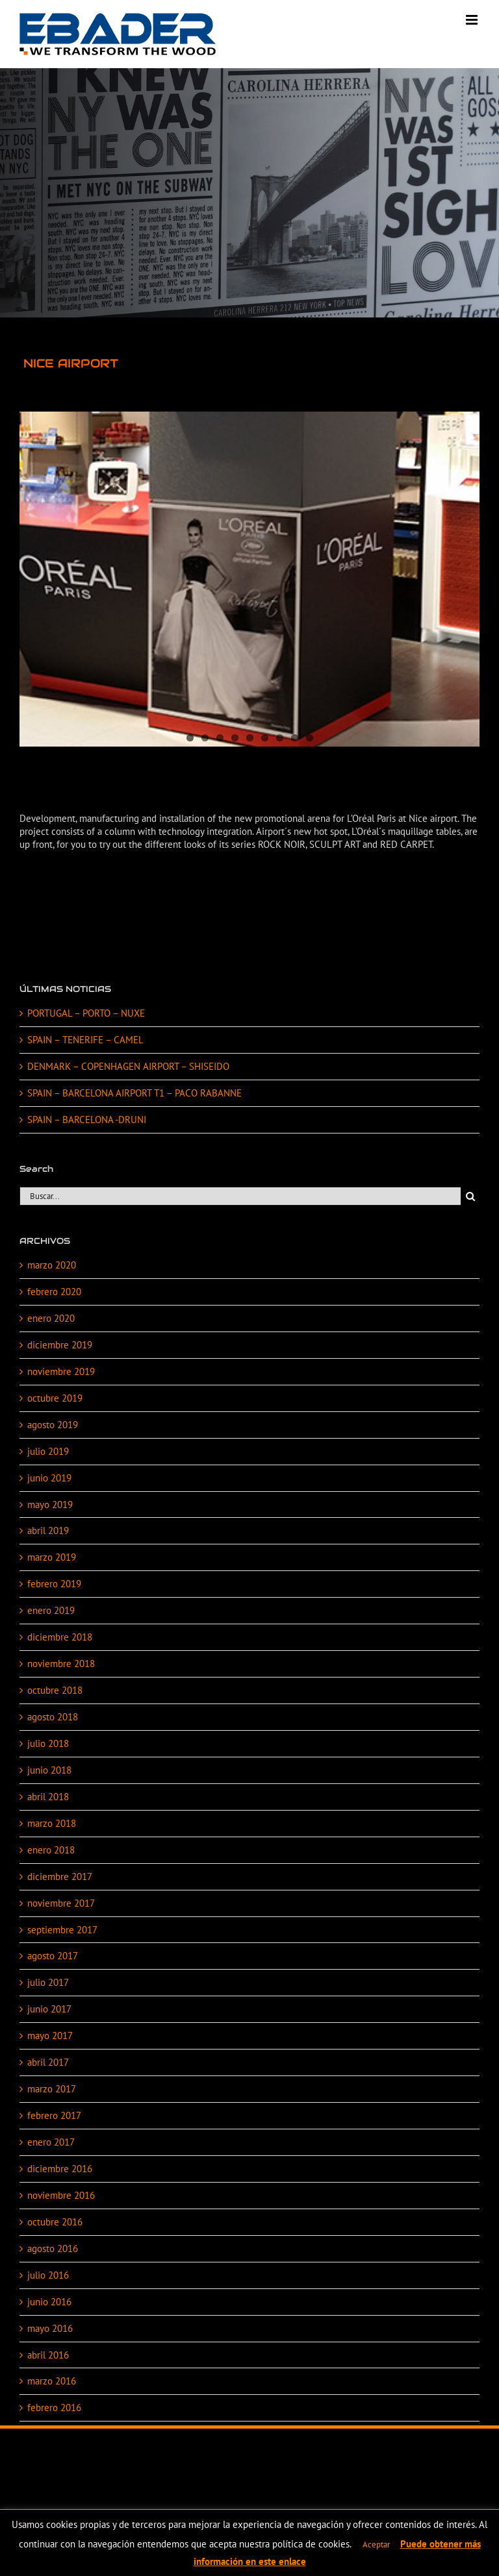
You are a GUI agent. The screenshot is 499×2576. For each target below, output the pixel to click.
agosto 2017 (52, 1956)
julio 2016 (48, 2275)
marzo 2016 (51, 2381)
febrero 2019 (54, 1584)
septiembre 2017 (62, 1930)
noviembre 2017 (61, 1903)
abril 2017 (48, 2062)
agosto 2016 (52, 2248)
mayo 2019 (50, 1504)
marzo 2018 (51, 1823)
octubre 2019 (55, 1398)
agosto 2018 (52, 1717)
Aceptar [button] (376, 2544)
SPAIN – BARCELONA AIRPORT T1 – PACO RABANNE (134, 1093)
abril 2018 (48, 1796)
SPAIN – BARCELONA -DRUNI (86, 1119)
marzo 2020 (51, 1265)
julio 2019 (48, 1451)
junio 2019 (49, 1478)
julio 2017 (48, 1982)
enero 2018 (51, 1850)
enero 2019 (51, 1610)
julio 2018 (48, 1743)
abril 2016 (48, 2355)
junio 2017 (49, 2009)
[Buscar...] (240, 1196)
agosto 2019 (52, 1424)
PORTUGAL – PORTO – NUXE (86, 1013)
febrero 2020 (54, 1291)
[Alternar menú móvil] (473, 20)
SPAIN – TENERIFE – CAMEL (85, 1040)
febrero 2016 (54, 2407)
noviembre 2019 (61, 1371)
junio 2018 (49, 1770)
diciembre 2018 (59, 1637)
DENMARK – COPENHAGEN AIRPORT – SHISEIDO (128, 1066)
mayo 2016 (50, 2328)
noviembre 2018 (61, 1663)
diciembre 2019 (59, 1345)
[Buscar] (470, 1196)
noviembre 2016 (61, 2195)
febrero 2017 (54, 2115)
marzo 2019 (51, 1557)
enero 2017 (51, 2142)
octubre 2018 (55, 1690)
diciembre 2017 (59, 1876)
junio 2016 (49, 2302)
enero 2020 (51, 1318)
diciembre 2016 (59, 2168)
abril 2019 (48, 1530)
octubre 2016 (55, 2222)
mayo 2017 (50, 2035)
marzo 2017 (51, 2089)
